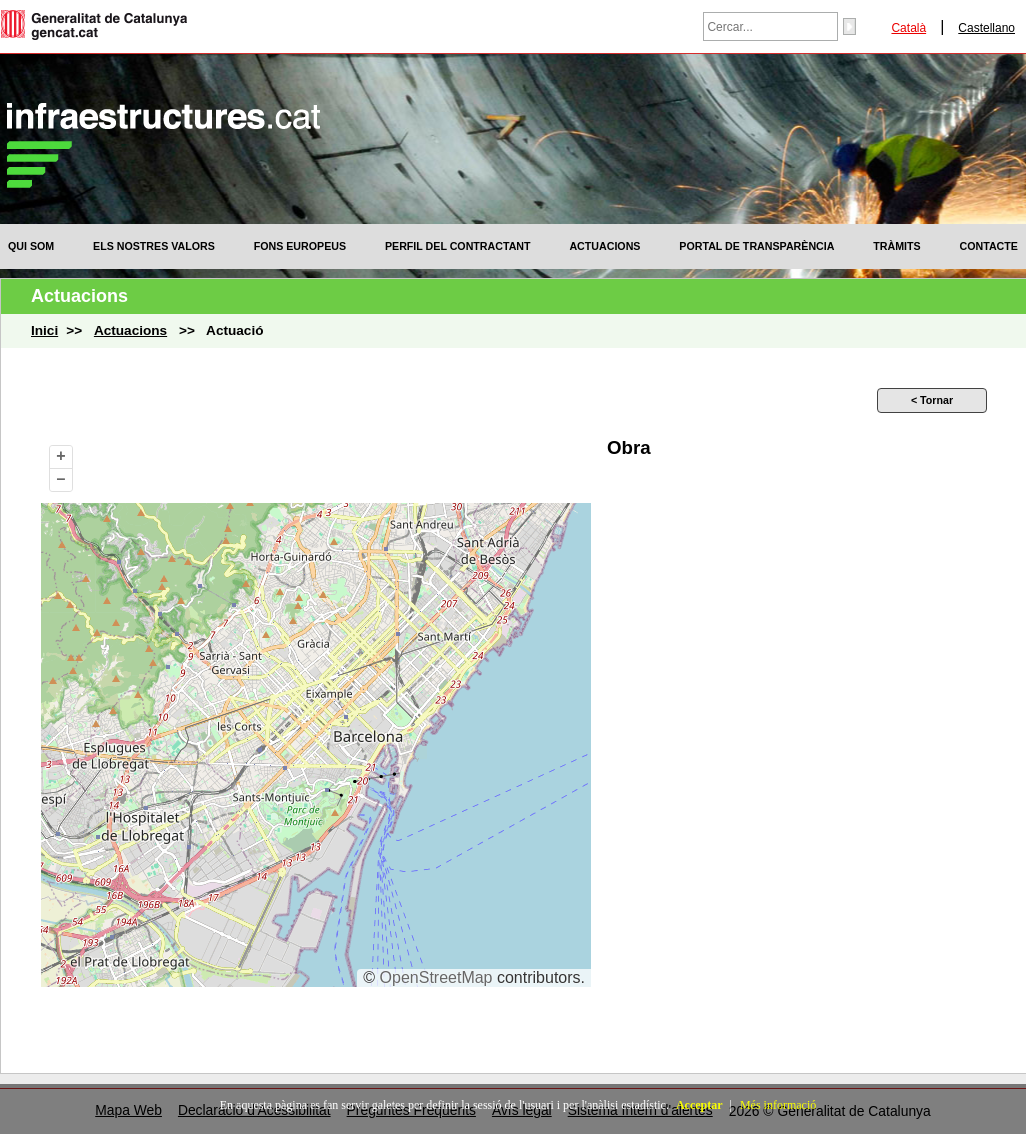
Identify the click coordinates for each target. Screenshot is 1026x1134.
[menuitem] (31, 246)
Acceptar (699, 1105)
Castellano (986, 28)
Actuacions (604, 246)
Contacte (989, 246)
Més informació (778, 1105)
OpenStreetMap (436, 977)
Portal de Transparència (756, 246)
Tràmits (896, 246)
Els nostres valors (154, 246)
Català (908, 28)
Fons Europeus (300, 246)
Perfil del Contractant (458, 246)
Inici (44, 330)
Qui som (31, 246)
